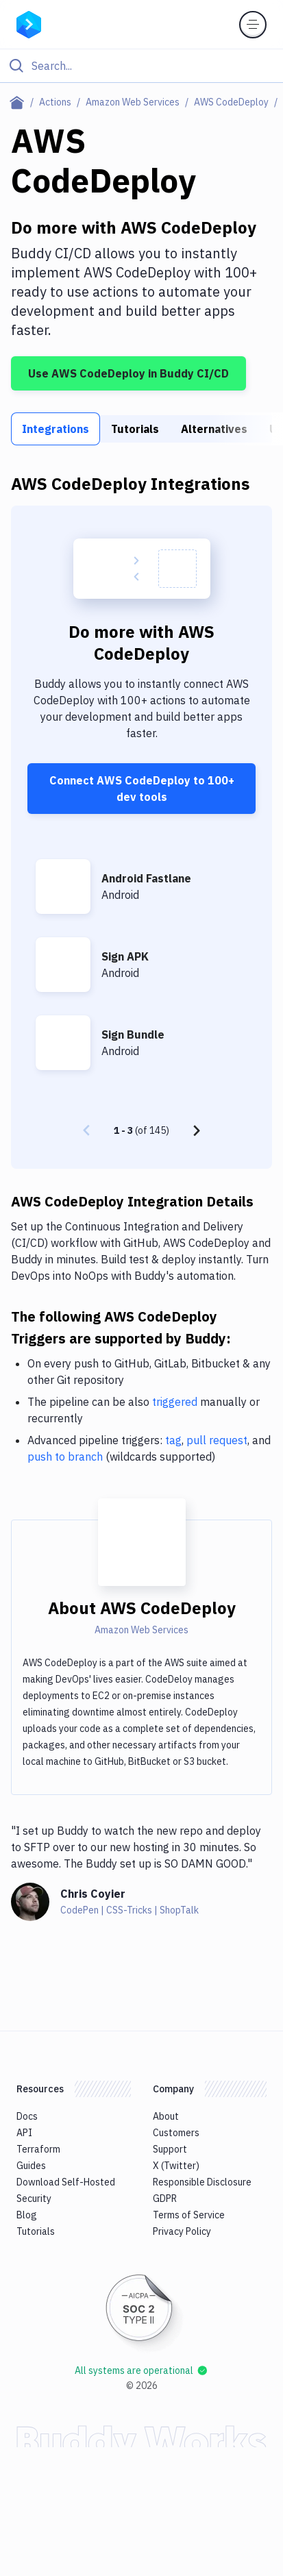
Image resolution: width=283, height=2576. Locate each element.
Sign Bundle (132, 1034)
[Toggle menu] (253, 24)
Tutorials (135, 429)
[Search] (152, 66)
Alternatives (214, 429)
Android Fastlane (146, 878)
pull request (216, 1440)
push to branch (65, 1456)
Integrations (55, 429)
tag (173, 1440)
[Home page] (19, 102)
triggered (174, 1402)
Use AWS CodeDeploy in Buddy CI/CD (128, 373)
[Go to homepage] (28, 23)
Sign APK (125, 956)
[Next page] (196, 1130)
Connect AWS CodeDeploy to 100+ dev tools (141, 788)
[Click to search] (141, 65)
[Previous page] (86, 1130)
